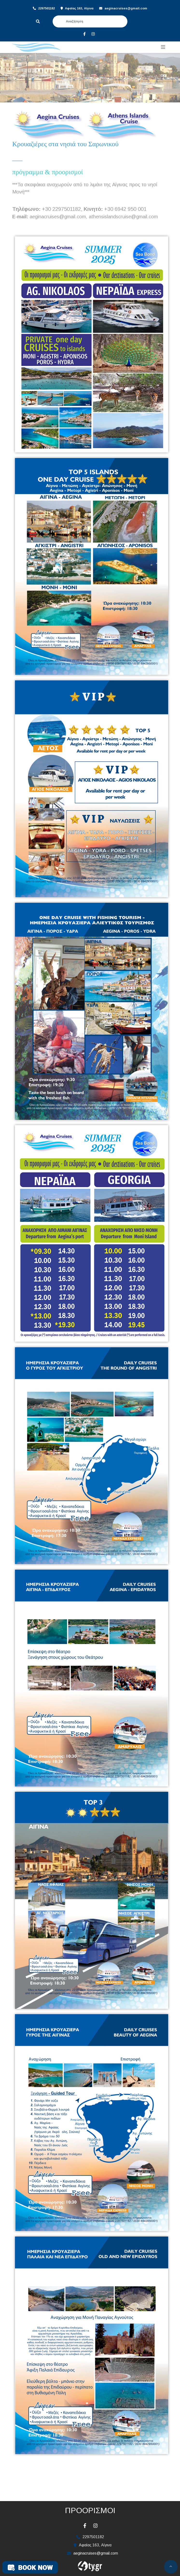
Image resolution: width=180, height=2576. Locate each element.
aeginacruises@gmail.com (125, 8)
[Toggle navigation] (163, 47)
